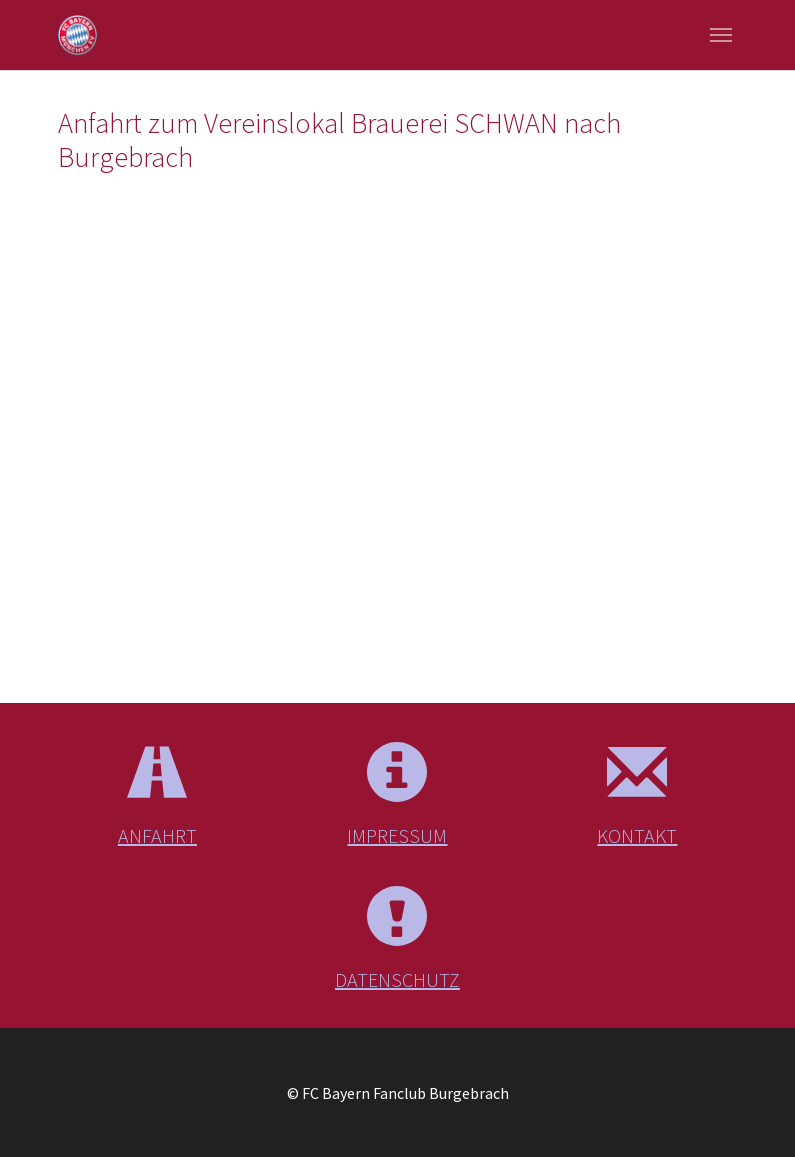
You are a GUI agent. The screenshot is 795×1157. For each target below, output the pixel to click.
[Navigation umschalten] (721, 35)
